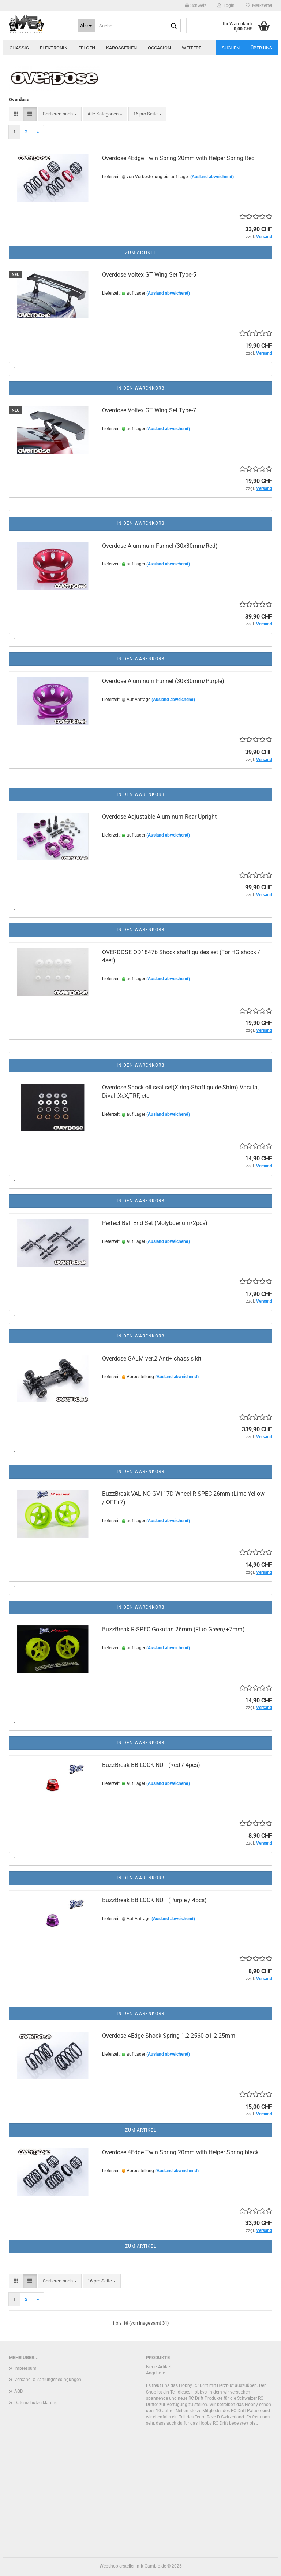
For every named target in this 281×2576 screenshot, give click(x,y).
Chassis (19, 48)
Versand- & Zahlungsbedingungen (47, 2379)
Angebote (155, 2373)
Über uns (261, 48)
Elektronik (53, 48)
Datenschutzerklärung (36, 2402)
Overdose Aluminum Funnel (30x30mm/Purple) (163, 681)
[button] (195, 5)
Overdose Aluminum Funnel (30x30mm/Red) (160, 545)
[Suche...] (86, 25)
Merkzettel (259, 5)
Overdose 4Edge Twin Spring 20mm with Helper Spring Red (178, 158)
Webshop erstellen (118, 2566)
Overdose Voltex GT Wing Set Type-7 (149, 410)
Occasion (159, 48)
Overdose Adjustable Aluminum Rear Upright (159, 816)
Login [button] (226, 5)
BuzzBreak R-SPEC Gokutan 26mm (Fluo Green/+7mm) (173, 1629)
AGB (18, 2391)
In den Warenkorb (140, 388)
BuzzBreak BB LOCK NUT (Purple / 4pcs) (154, 1900)
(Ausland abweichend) (212, 176)
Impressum (25, 2368)
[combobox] (60, 114)
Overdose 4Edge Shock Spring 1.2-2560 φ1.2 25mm (168, 2035)
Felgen (86, 48)
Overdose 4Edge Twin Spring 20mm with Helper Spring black (180, 2152)
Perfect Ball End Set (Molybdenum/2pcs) (154, 1222)
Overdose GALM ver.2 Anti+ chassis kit (151, 1358)
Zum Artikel (140, 252)
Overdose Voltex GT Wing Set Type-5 (149, 274)
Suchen (231, 48)
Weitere (191, 48)
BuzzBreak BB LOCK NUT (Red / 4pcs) (151, 1764)
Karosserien (121, 48)
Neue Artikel (158, 2366)
